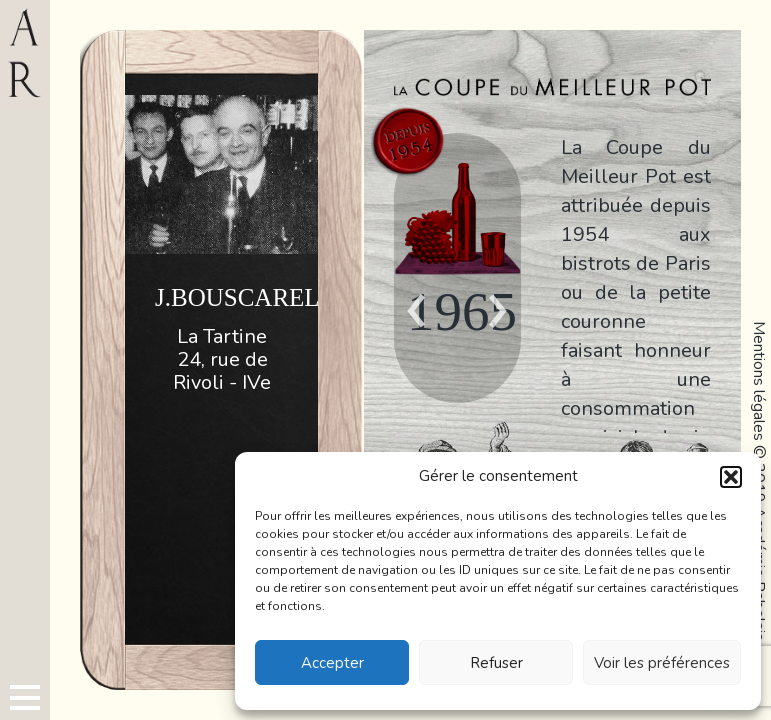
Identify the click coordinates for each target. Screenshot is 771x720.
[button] (731, 477)
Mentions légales (759, 381)
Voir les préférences (662, 663)
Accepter (332, 663)
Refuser (496, 663)
